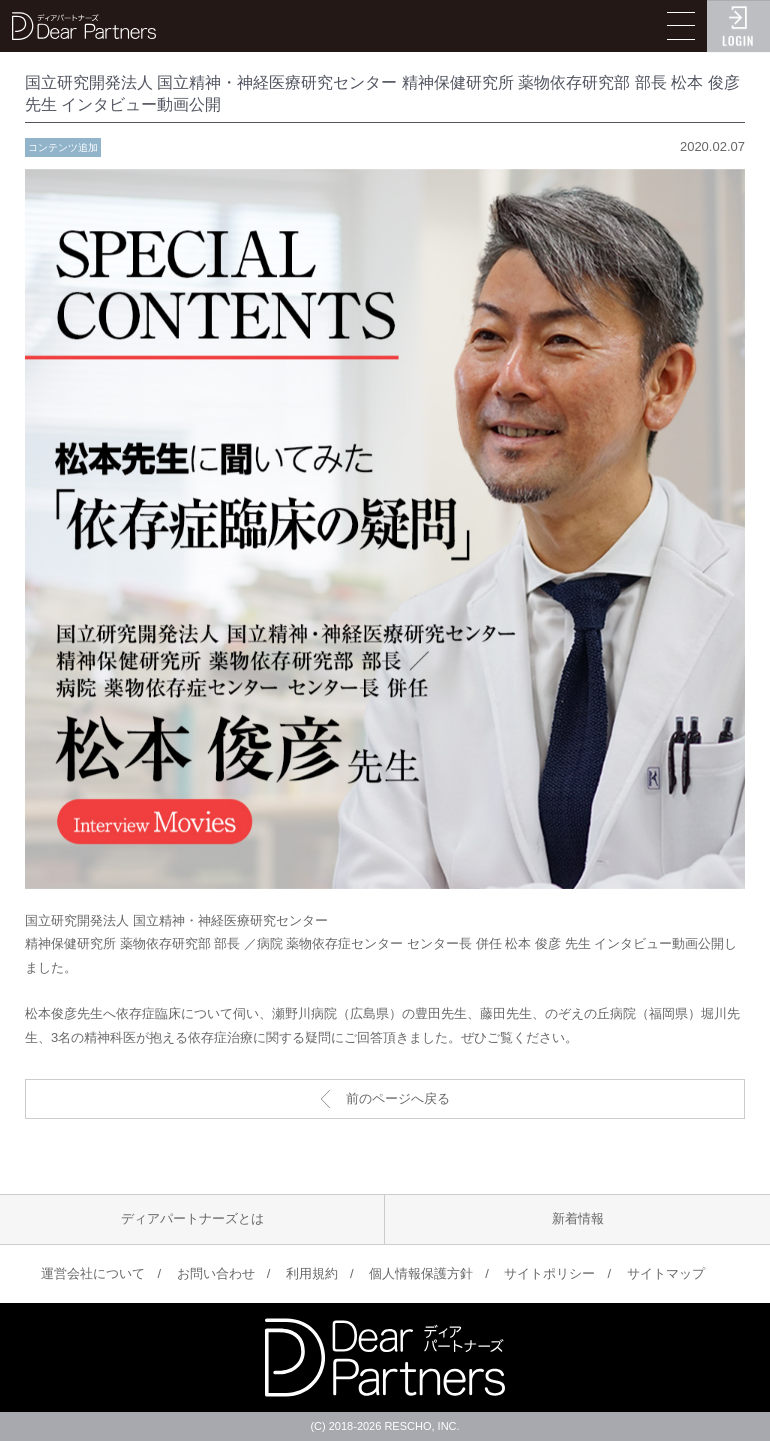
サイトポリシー (549, 1273)
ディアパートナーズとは (192, 1218)
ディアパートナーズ (84, 26)
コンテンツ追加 (63, 147)
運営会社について (93, 1273)
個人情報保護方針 (421, 1273)
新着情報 (578, 1218)
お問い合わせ (216, 1273)
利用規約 (312, 1273)
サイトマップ (666, 1273)
